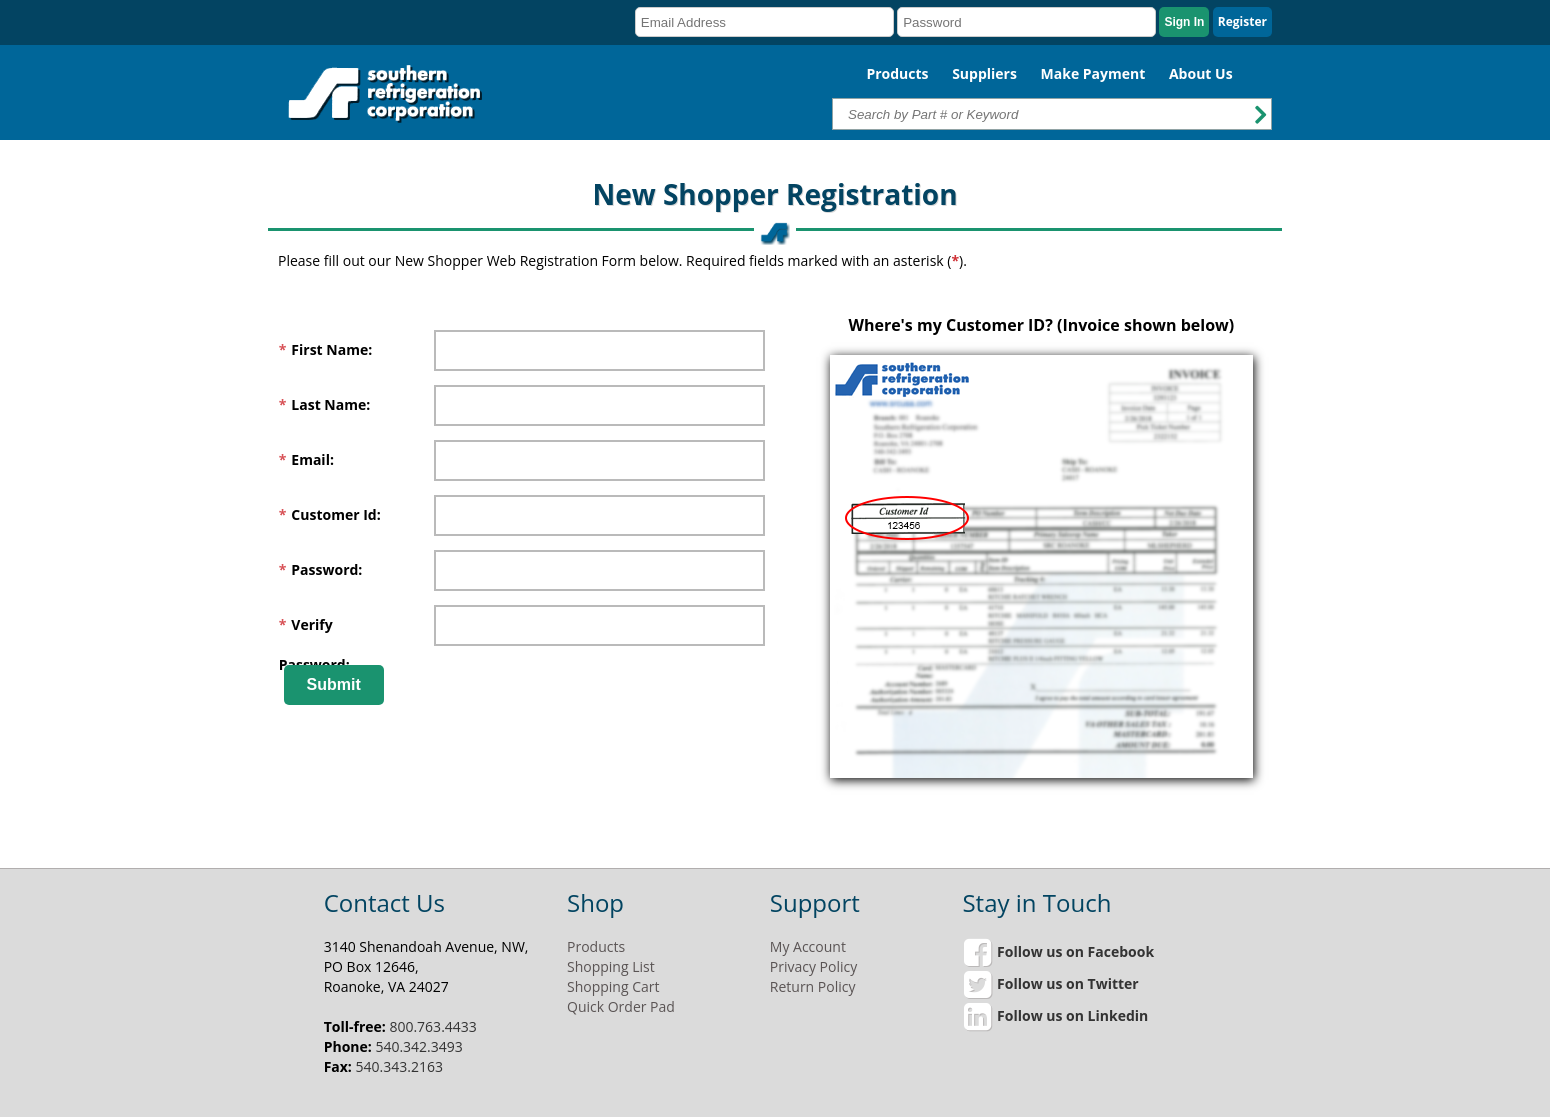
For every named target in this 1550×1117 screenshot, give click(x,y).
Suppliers (984, 73)
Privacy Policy (813, 966)
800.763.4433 (432, 1026)
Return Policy (813, 986)
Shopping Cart (613, 986)
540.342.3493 (418, 1046)
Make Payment (1093, 73)
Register (1242, 21)
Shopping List (611, 966)
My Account (808, 946)
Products (897, 73)
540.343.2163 (399, 1066)
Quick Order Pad (621, 1006)
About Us (1201, 73)
